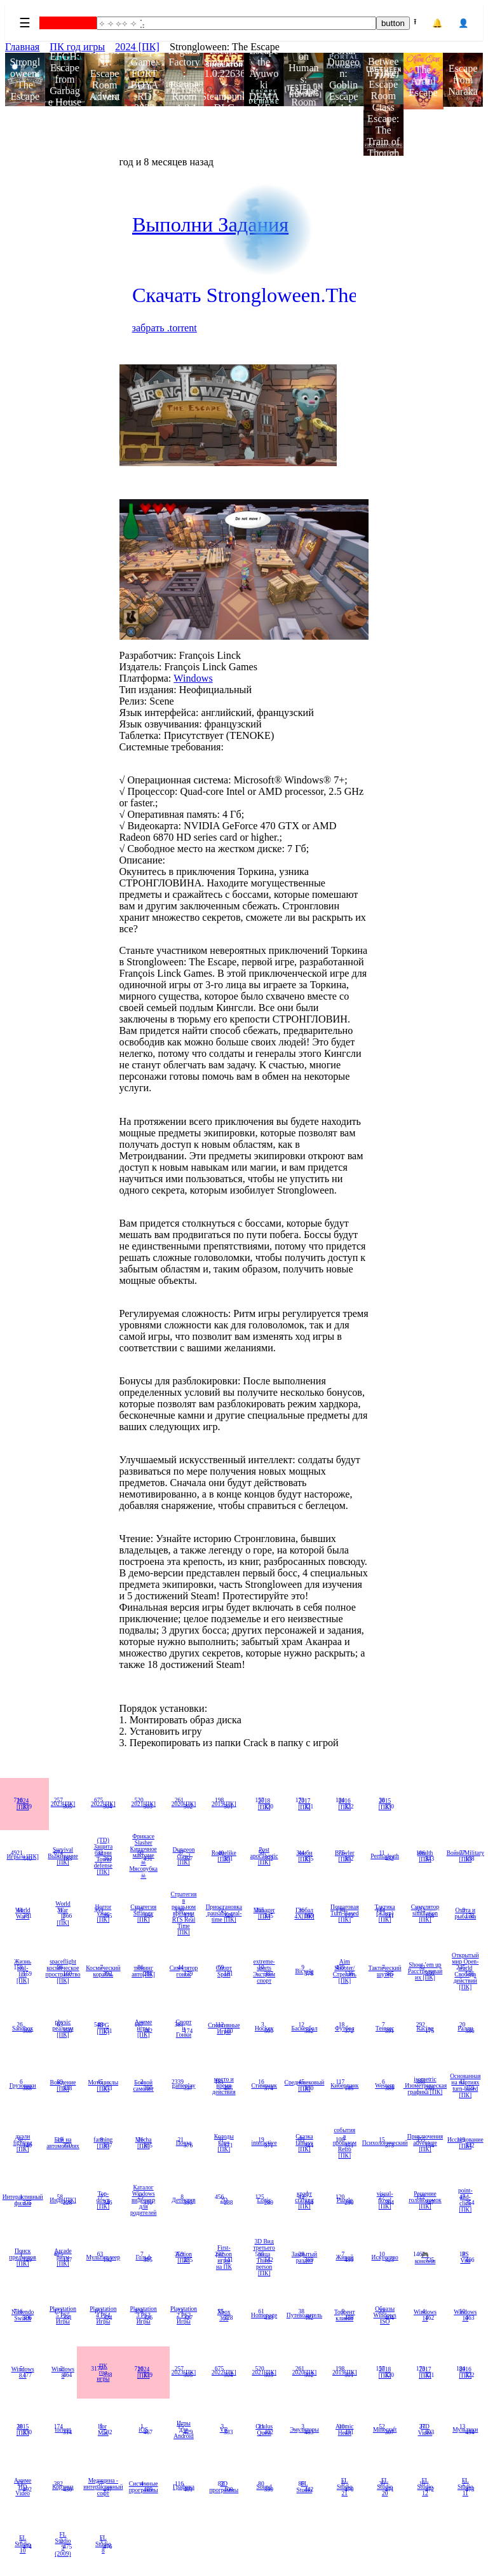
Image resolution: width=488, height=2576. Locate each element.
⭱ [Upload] (415, 22)
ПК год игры (77, 46)
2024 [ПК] (137, 46)
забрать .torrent (164, 327)
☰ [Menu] (24, 23)
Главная (22, 46)
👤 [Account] (463, 23)
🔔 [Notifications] (437, 23)
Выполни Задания (210, 224)
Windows (192, 678)
